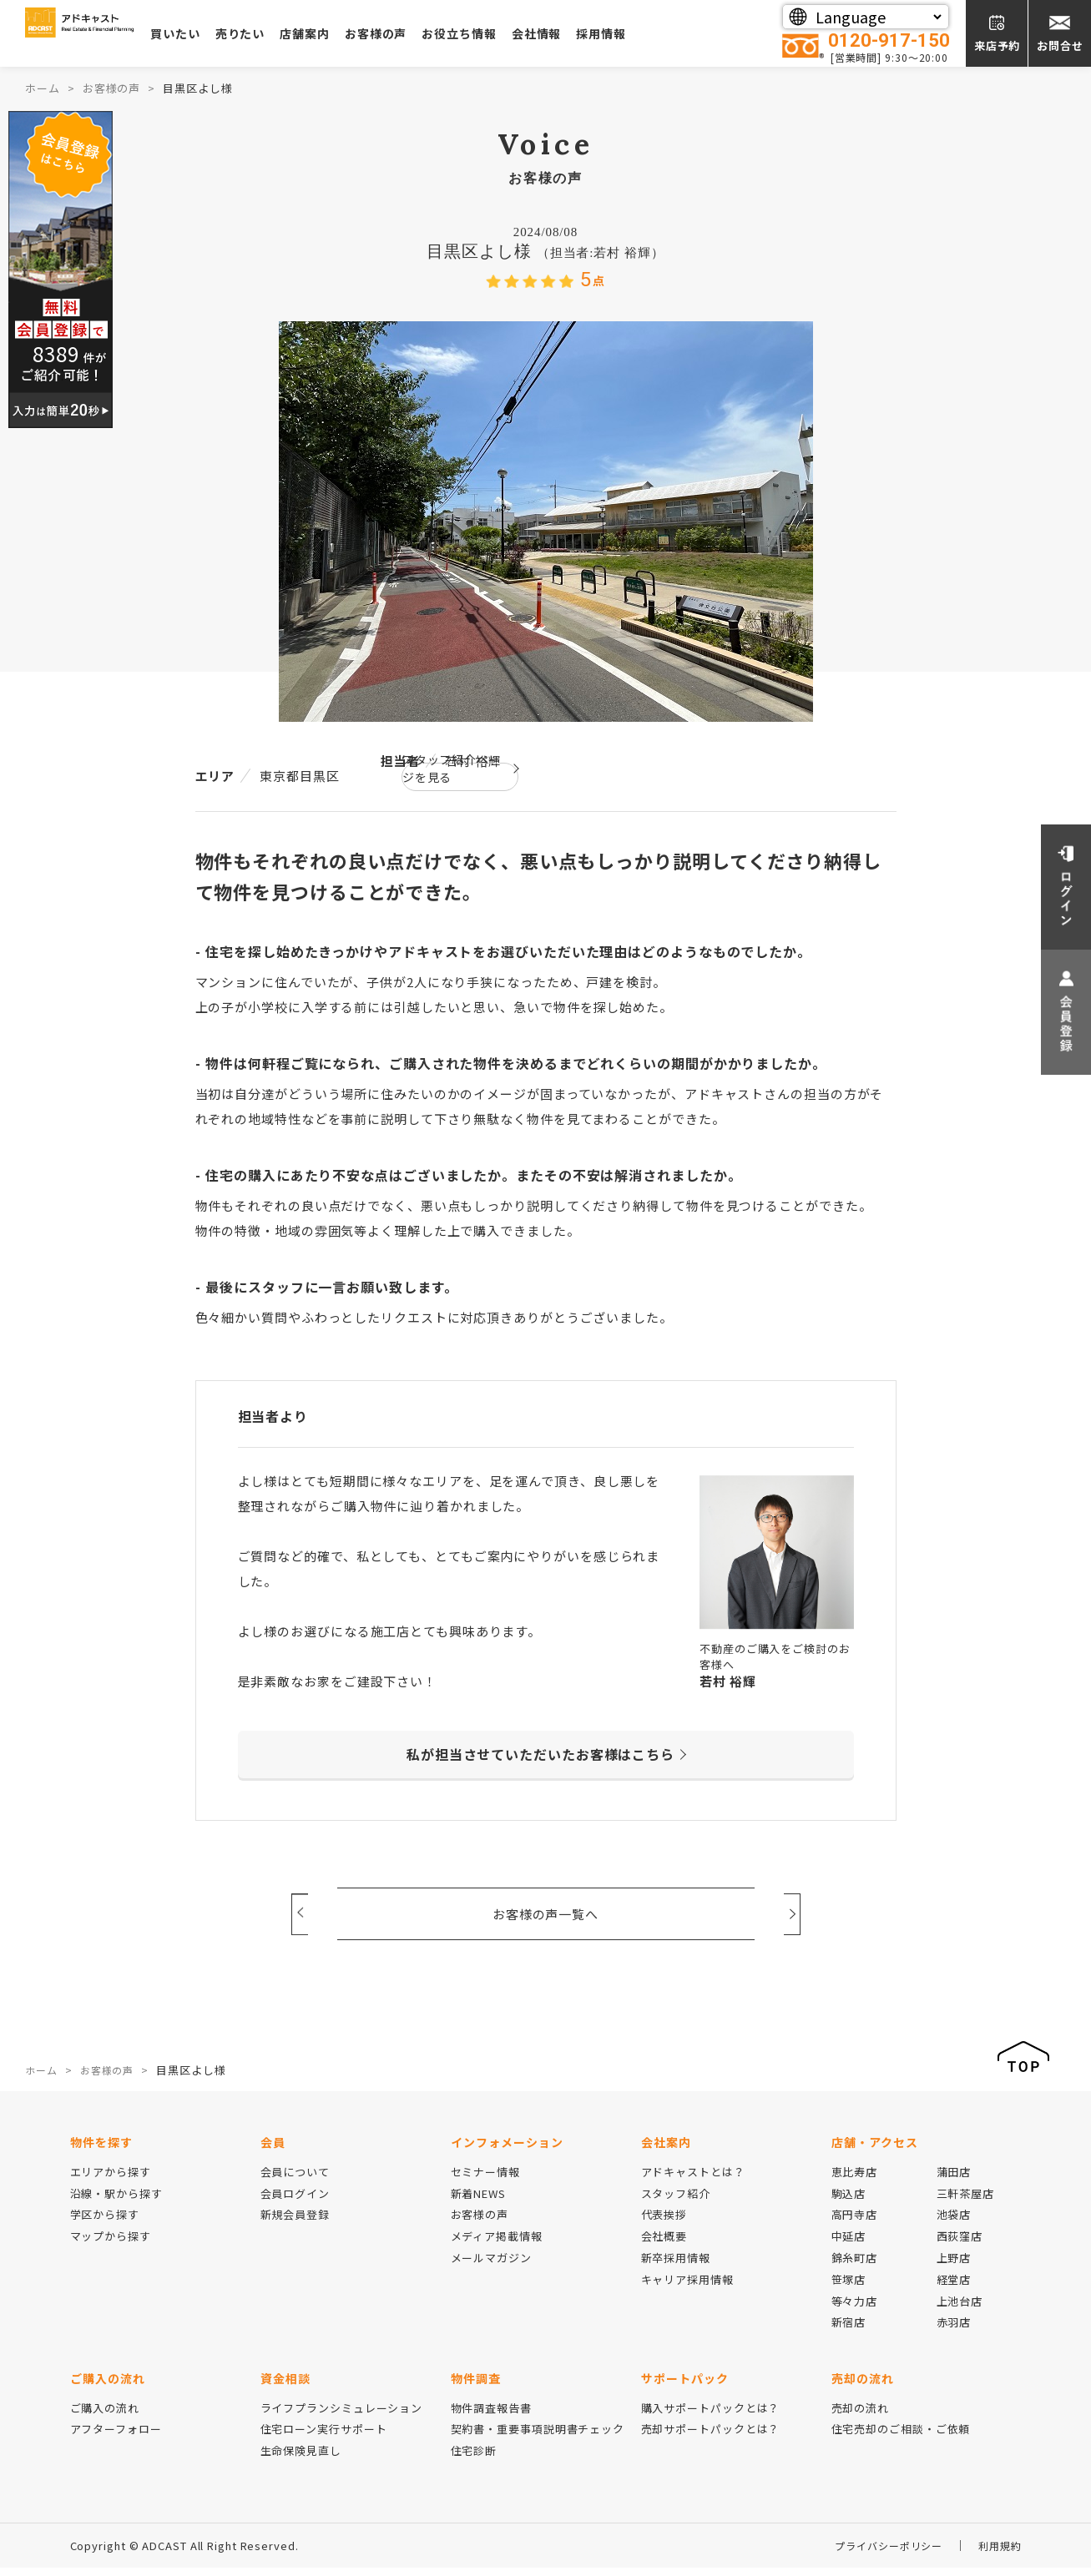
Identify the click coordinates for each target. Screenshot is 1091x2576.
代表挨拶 (664, 2223)
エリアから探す (110, 2179)
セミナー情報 (485, 2179)
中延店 (848, 2244)
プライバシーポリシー (881, 2554)
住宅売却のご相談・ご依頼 (901, 2437)
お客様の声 (459, 33)
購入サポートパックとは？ (710, 2415)
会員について (295, 2179)
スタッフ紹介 (675, 2201)
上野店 (954, 2266)
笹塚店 (848, 2287)
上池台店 (960, 2308)
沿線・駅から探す (116, 2201)
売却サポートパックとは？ (710, 2437)
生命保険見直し (300, 2459)
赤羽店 (954, 2330)
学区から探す (104, 2223)
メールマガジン (491, 2266)
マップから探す (110, 2244)
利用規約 (998, 2554)
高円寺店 (854, 2223)
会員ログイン (295, 2201)
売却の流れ (860, 2415)
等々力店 (854, 2308)
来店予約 (997, 45)
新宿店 (848, 2330)
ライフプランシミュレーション (341, 2415)
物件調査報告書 (491, 2415)
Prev (299, 1913)
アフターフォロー (116, 2437)
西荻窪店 (960, 2244)
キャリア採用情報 (687, 2287)
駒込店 (848, 2201)
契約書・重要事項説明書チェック (538, 2437)
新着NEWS (478, 2201)
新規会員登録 (295, 2223)
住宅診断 (474, 2459)
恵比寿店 (854, 2179)
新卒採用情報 (675, 2266)
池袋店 (954, 2223)
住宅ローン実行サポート (323, 2437)
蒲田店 (954, 2179)
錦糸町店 (854, 2266)
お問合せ (1060, 45)
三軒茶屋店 (966, 2201)
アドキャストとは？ (693, 2179)
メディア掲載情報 (497, 2244)
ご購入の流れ (104, 2415)
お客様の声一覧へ (545, 1914)
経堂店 (954, 2287)
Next (792, 1913)
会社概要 (664, 2244)
